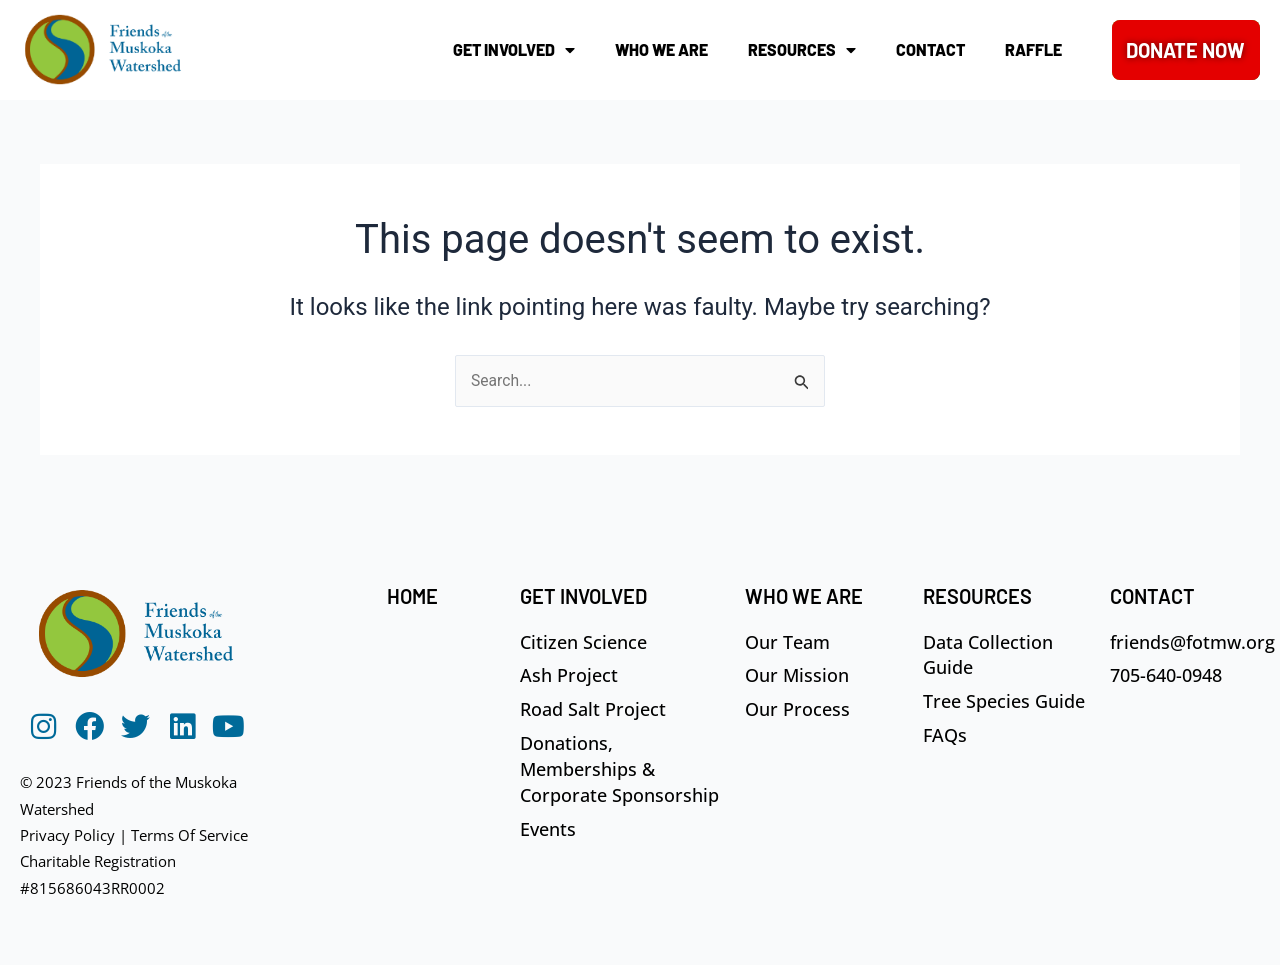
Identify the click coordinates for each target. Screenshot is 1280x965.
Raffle (1033, 49)
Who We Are (661, 49)
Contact (930, 49)
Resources (802, 50)
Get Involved (514, 50)
